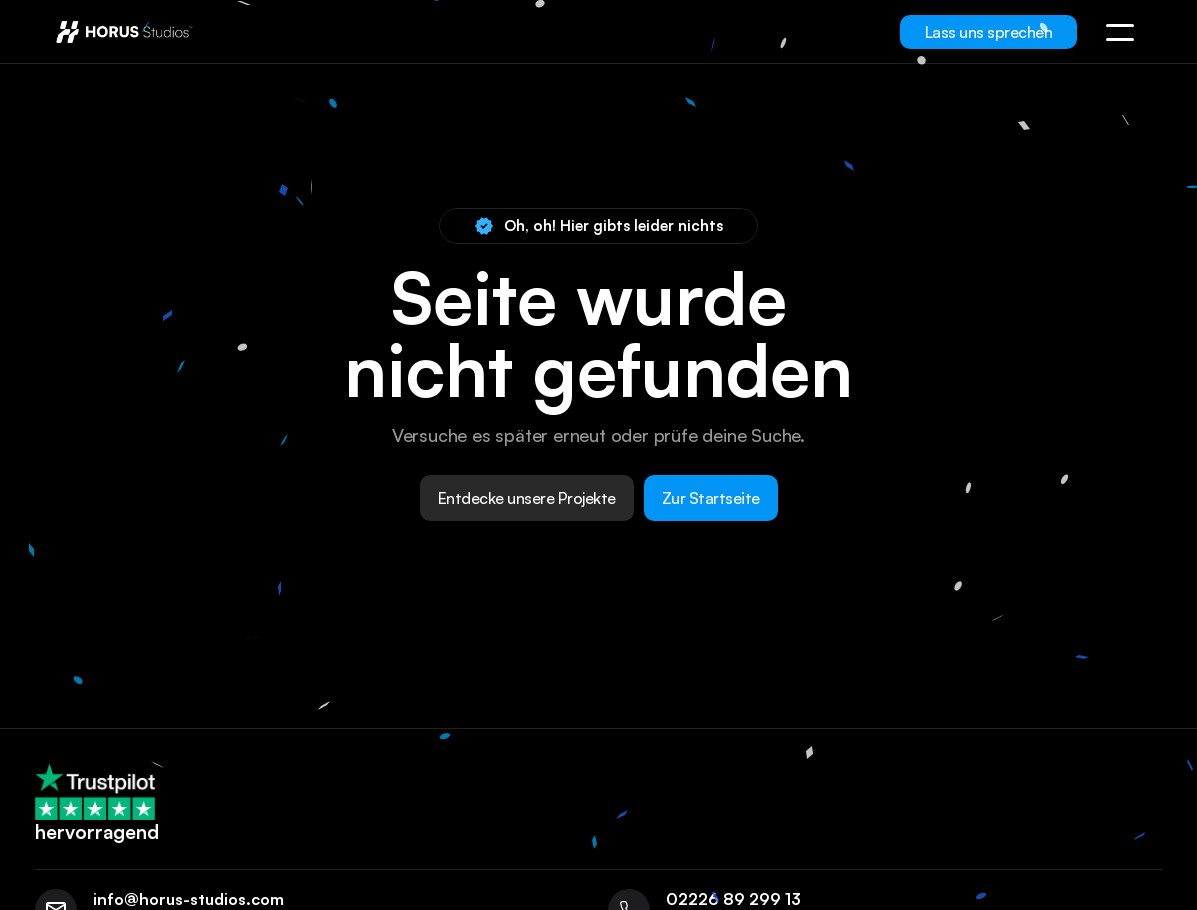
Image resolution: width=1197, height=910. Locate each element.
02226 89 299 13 (733, 899)
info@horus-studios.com (188, 899)
